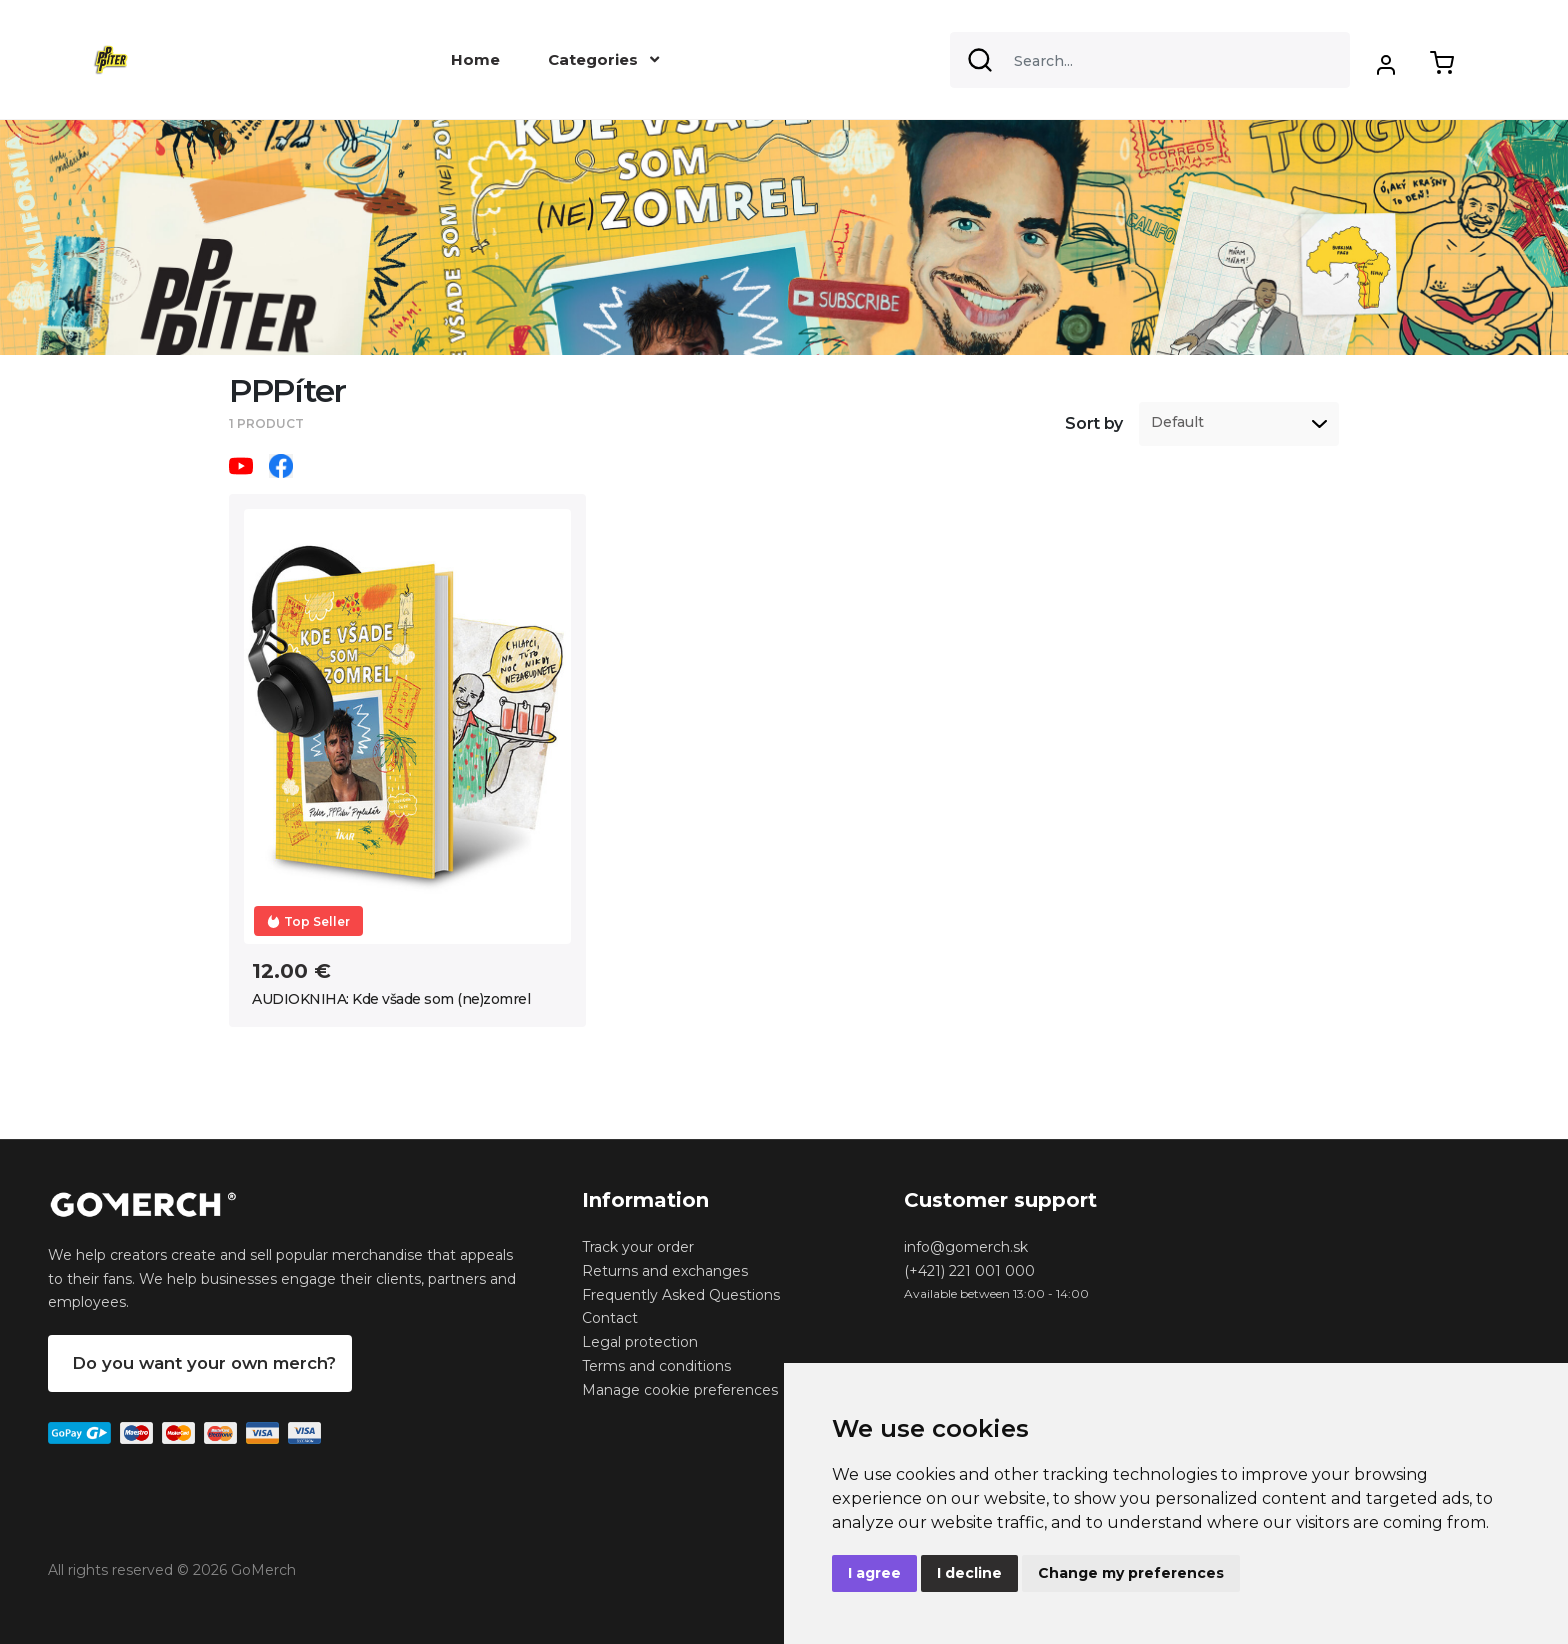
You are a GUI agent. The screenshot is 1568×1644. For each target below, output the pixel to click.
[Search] (1150, 60)
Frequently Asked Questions (681, 1295)
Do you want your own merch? (204, 1363)
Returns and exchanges (665, 1271)
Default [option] (1177, 422)
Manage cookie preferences (680, 1390)
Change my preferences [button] (1131, 1573)
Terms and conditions (656, 1366)
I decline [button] (969, 1573)
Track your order (638, 1247)
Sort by (1094, 423)
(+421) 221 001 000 (969, 1271)
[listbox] (1239, 424)
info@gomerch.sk (966, 1247)
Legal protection (640, 1342)
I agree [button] (874, 1573)
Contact (610, 1318)
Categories (603, 59)
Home (475, 59)
